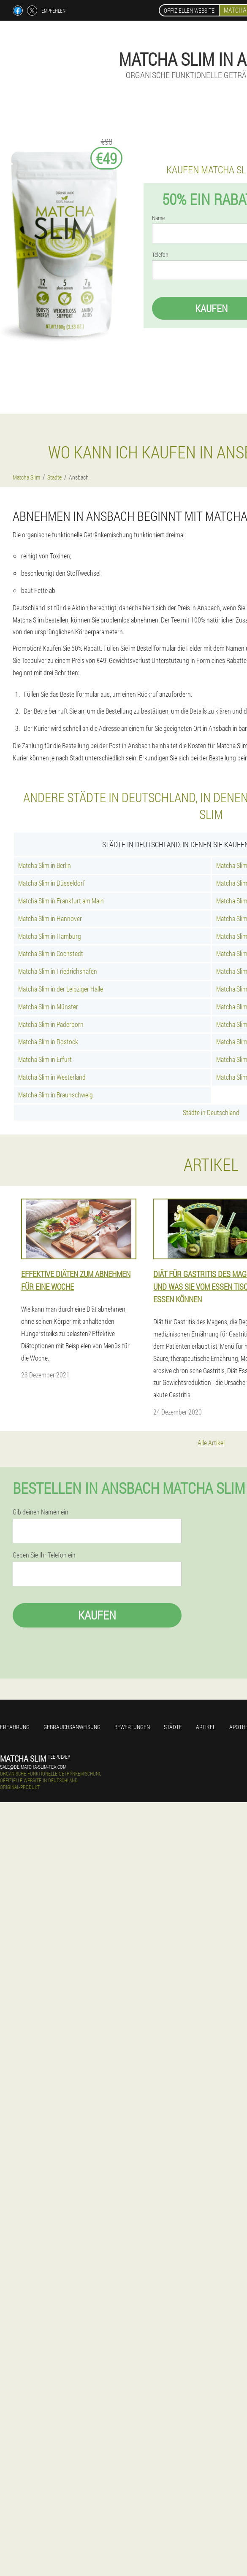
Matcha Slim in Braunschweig (55, 1094)
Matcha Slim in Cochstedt (50, 953)
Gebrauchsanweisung (71, 1727)
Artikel (205, 1727)
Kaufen (97, 1615)
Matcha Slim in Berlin (44, 865)
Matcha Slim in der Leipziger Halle (60, 988)
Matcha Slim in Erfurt (45, 1059)
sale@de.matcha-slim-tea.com (33, 1766)
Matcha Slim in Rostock (48, 1041)
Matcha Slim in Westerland (52, 1076)
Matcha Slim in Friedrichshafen (57, 971)
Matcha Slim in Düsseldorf (51, 882)
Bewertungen (132, 1727)
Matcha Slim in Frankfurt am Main (61, 900)
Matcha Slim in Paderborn (51, 1024)
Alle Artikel (211, 1442)
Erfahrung (15, 1727)
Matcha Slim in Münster (48, 1006)
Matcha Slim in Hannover (50, 918)
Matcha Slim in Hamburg (49, 936)
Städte (173, 1727)
